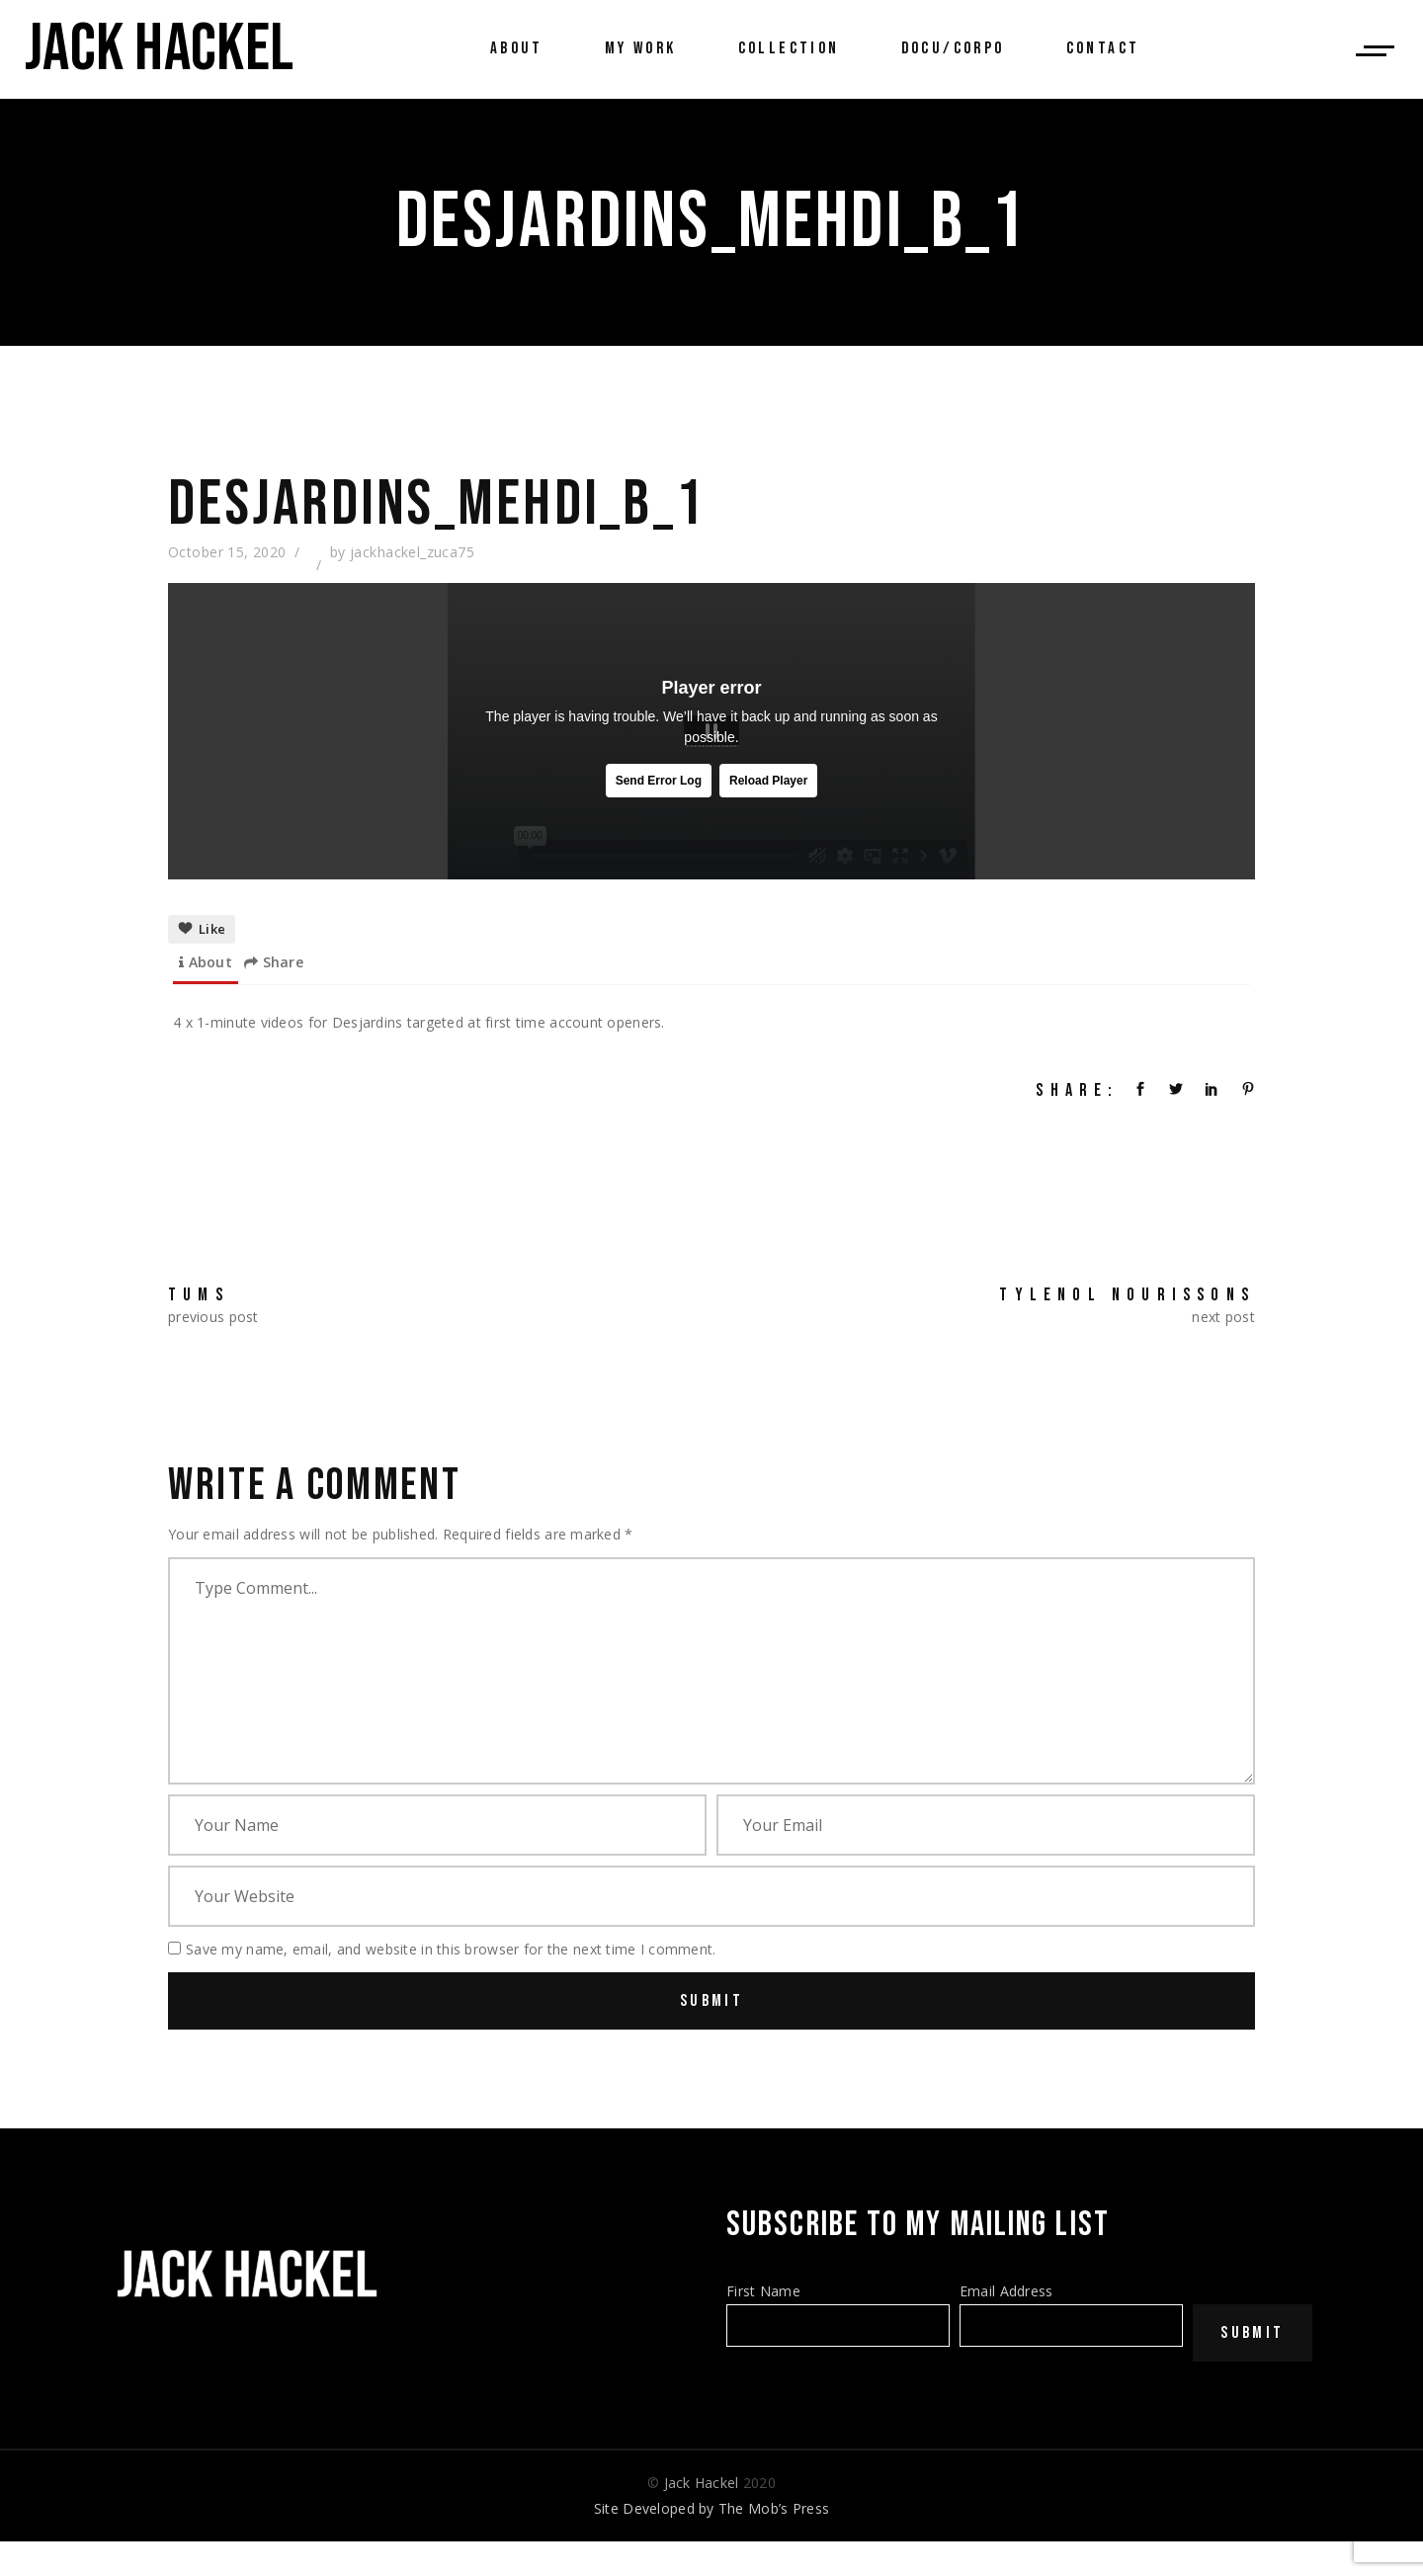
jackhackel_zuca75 (412, 551)
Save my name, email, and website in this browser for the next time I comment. (451, 1949)
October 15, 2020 (227, 551)
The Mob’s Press (773, 2508)
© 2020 (711, 2482)
